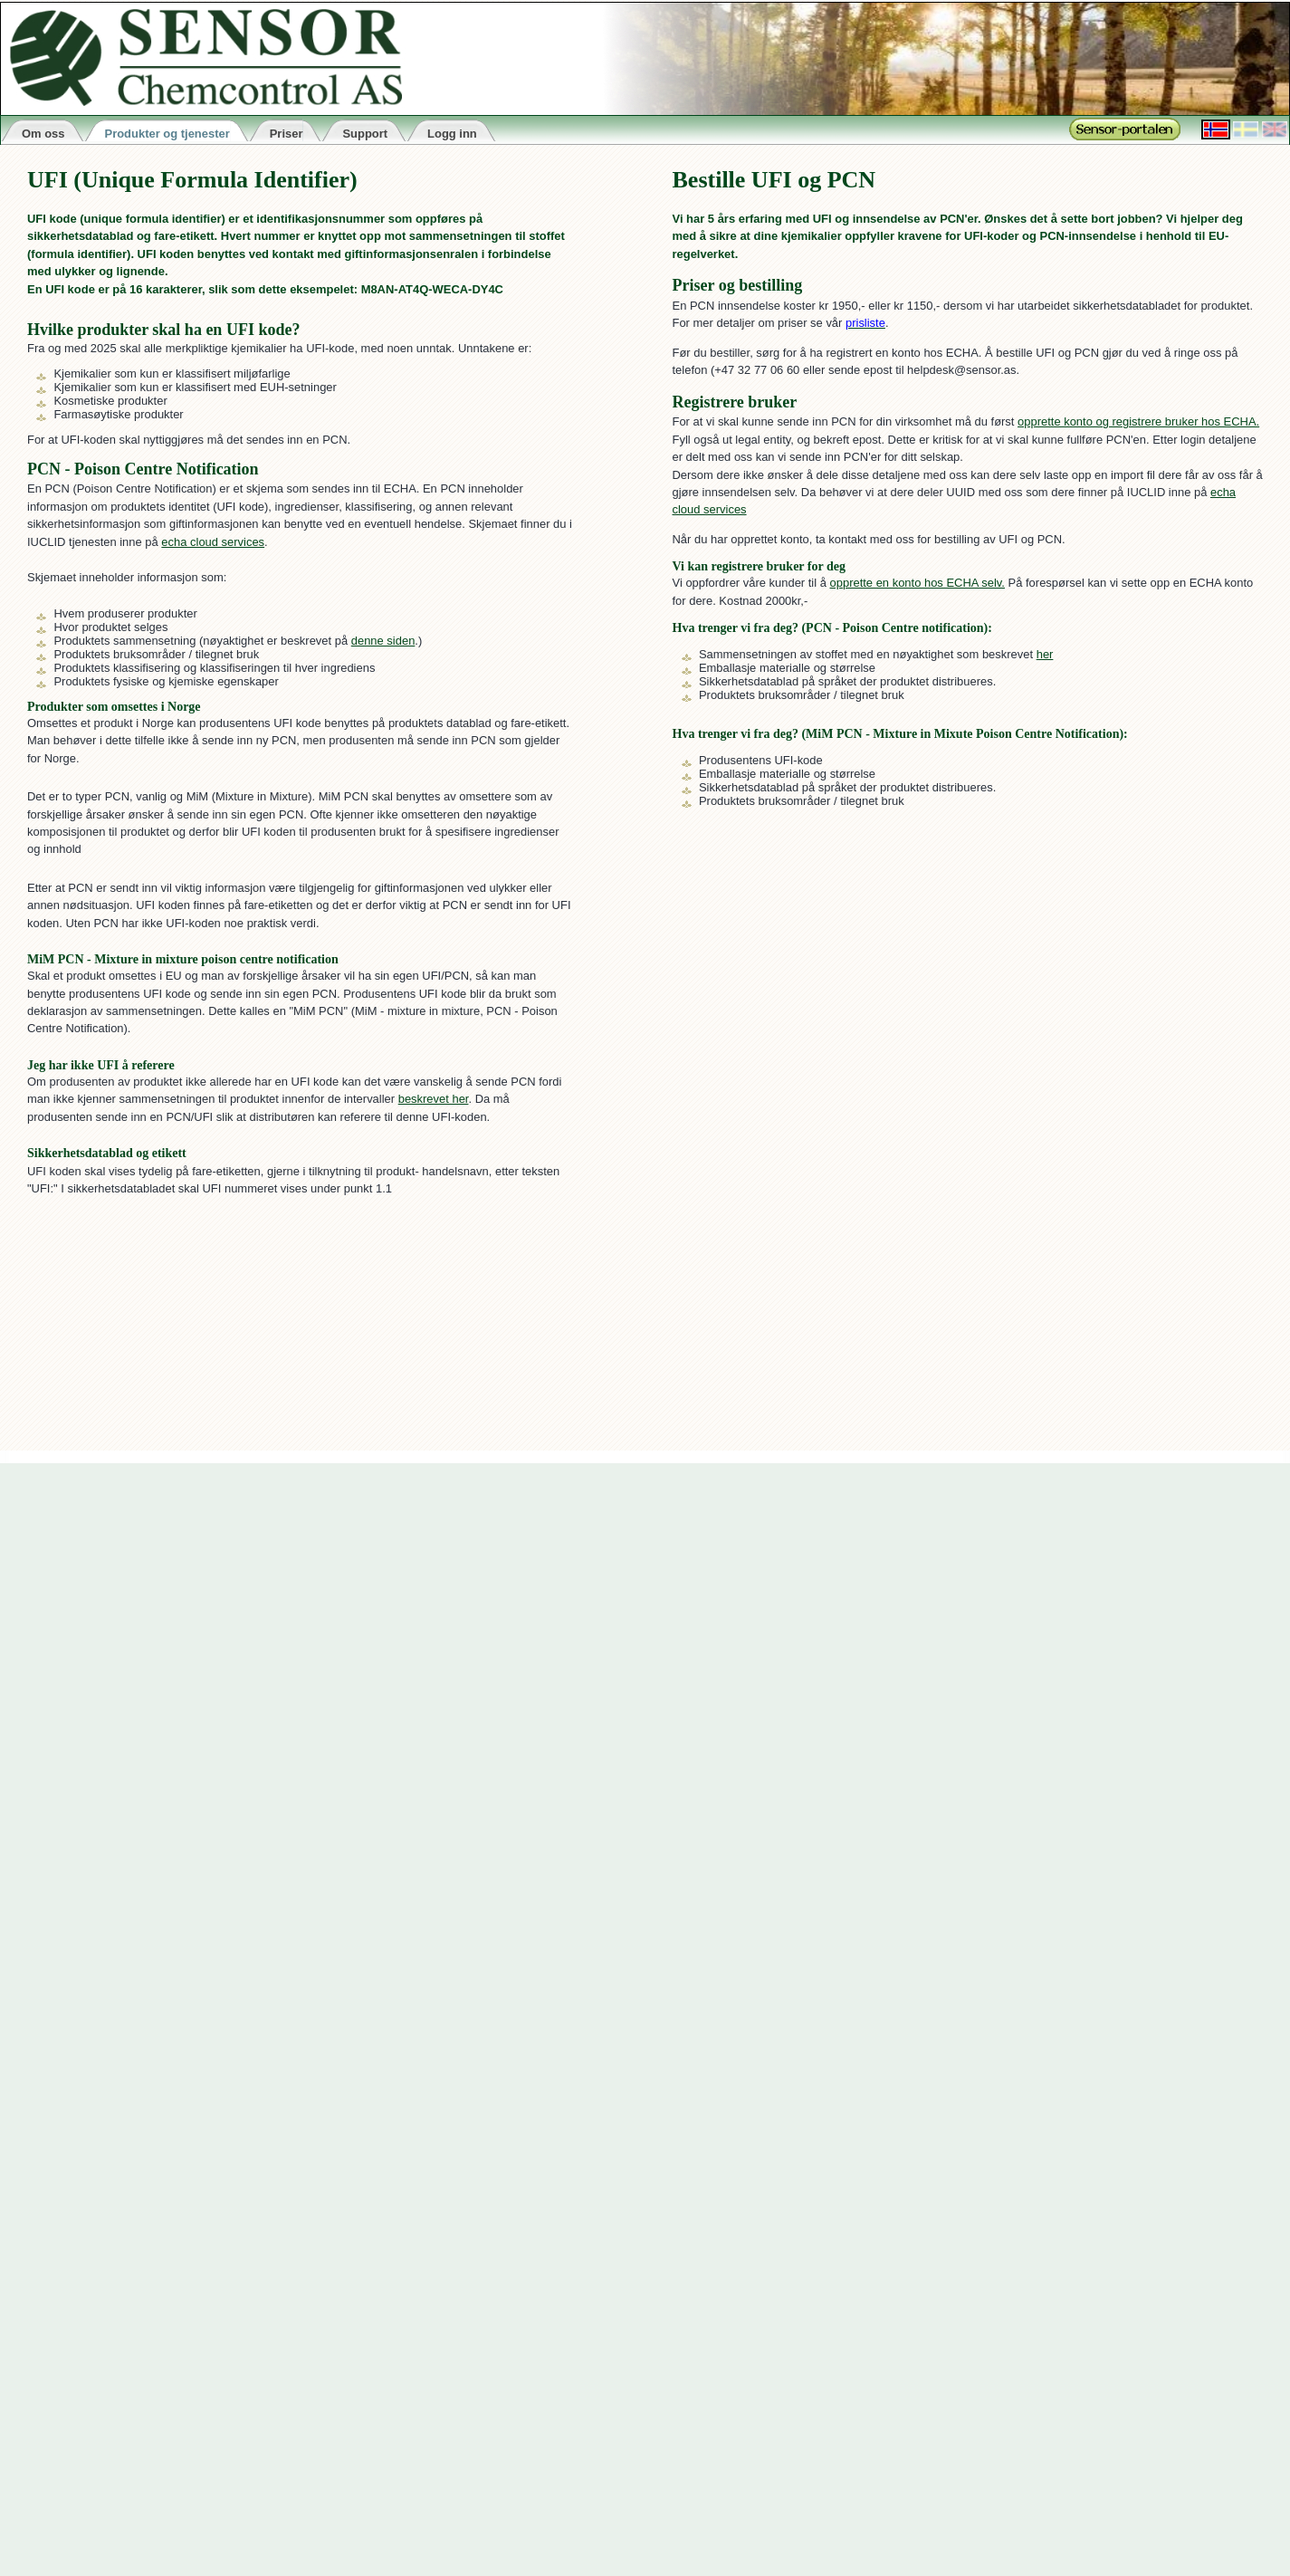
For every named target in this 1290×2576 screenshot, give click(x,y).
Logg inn (452, 133)
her (1045, 654)
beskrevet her (433, 1099)
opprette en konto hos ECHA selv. (917, 582)
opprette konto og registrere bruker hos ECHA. (1138, 421)
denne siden (383, 640)
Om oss (43, 133)
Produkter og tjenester (167, 133)
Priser (286, 133)
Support (364, 133)
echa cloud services (212, 542)
